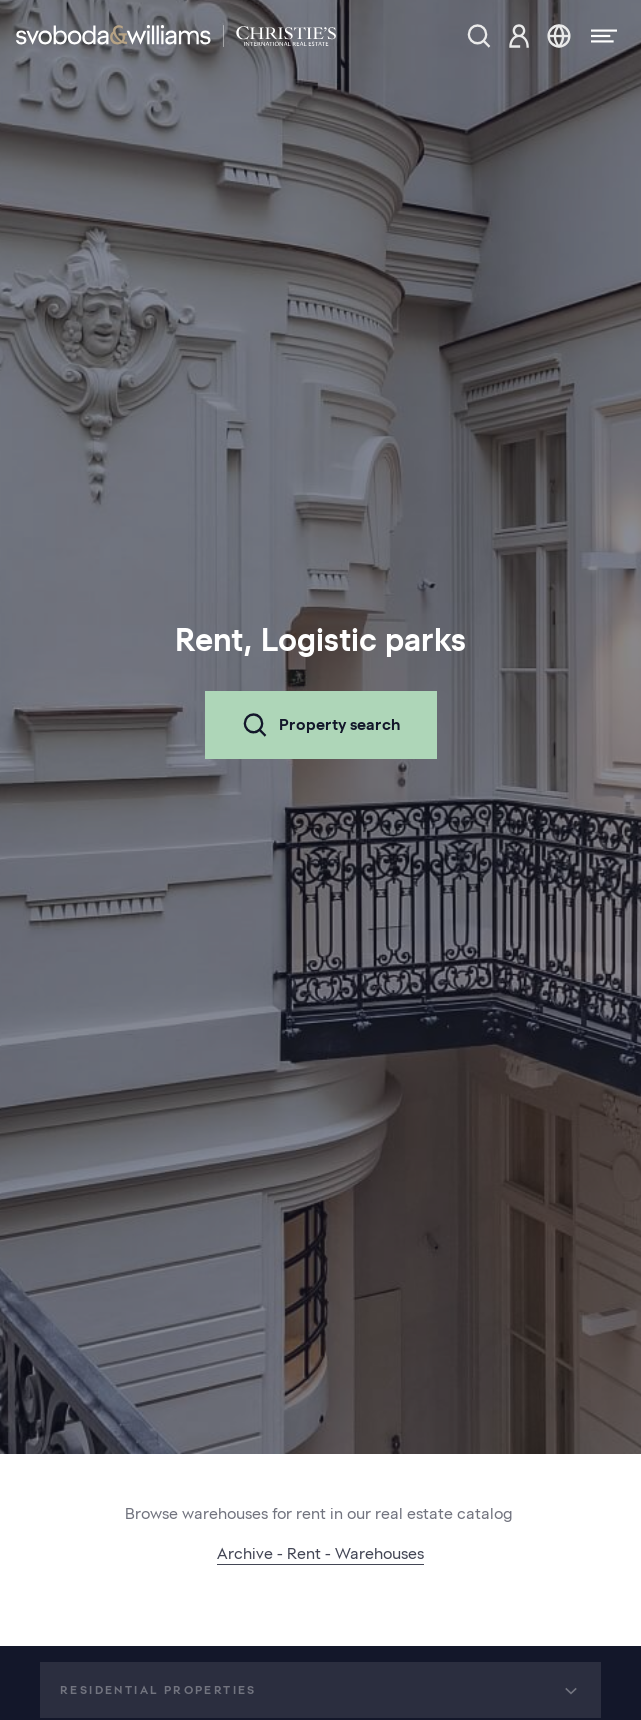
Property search (321, 725)
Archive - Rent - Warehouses (320, 1554)
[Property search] (479, 36)
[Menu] (598, 36)
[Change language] (559, 36)
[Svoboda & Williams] (176, 36)
